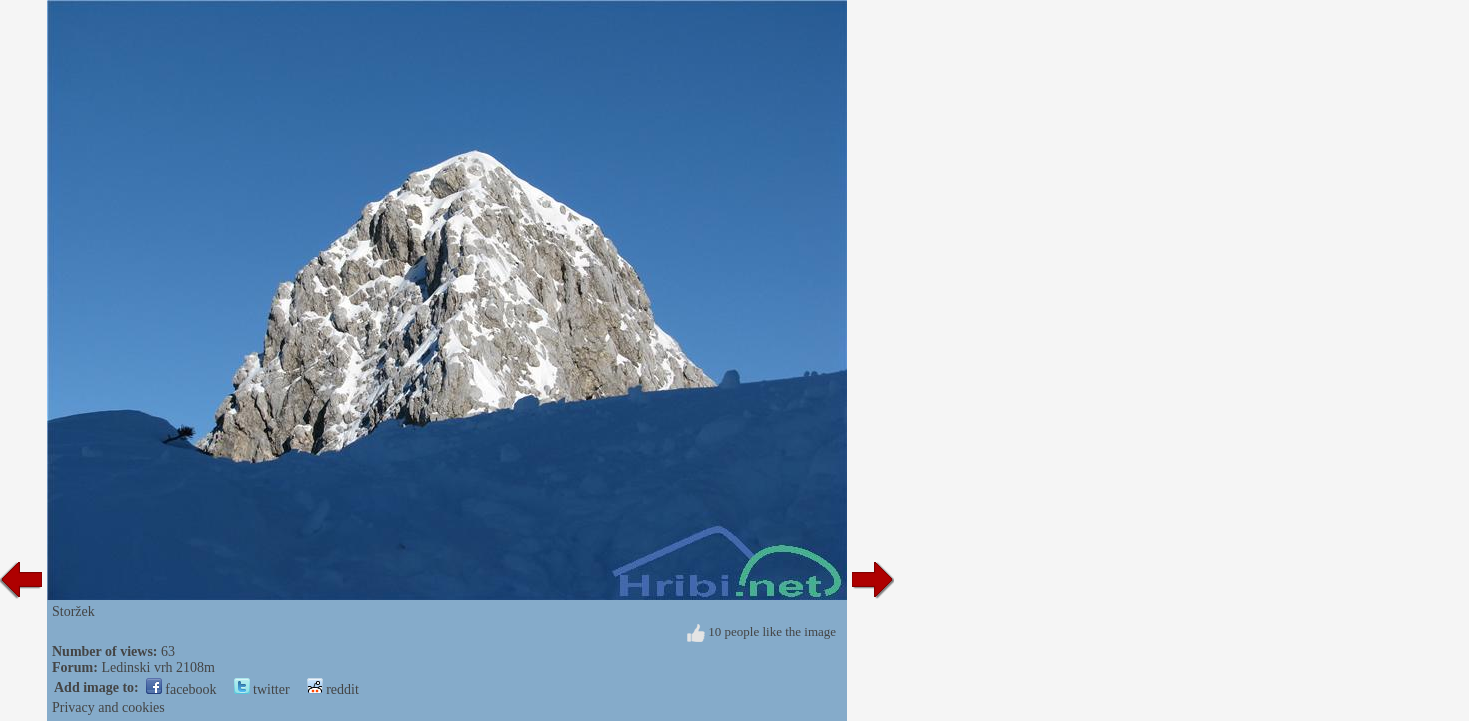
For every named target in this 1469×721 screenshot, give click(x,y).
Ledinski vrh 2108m (158, 667)
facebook (181, 689)
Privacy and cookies (108, 707)
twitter (262, 689)
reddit (333, 689)
